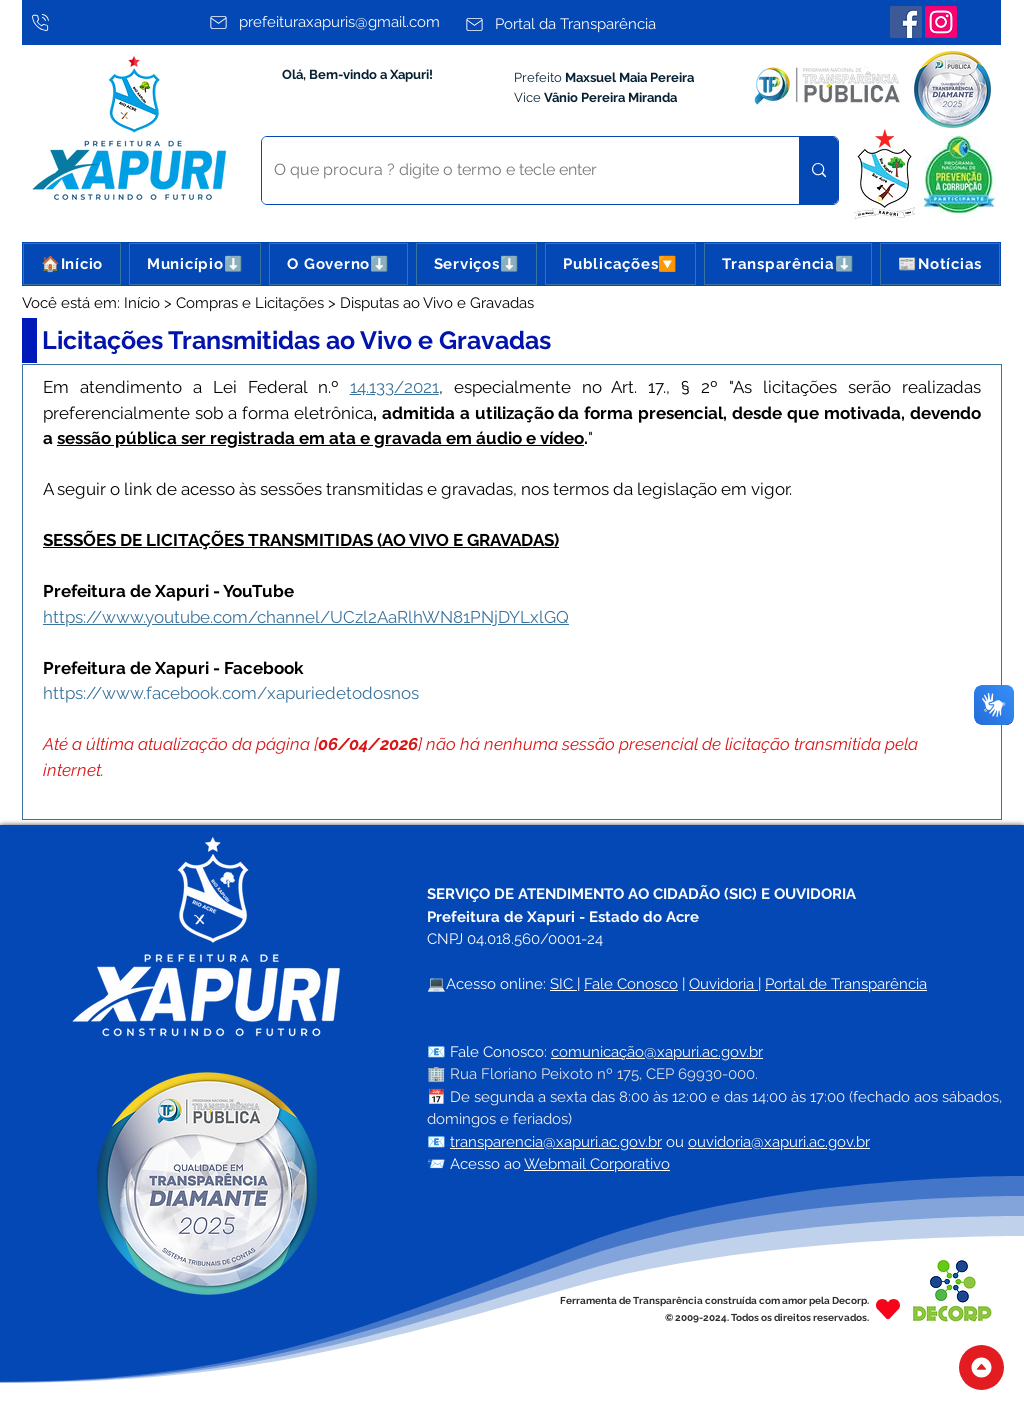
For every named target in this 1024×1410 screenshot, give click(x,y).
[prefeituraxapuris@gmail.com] (331, 22)
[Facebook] (906, 22)
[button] (195, 264)
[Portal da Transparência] (587, 24)
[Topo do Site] (981, 1367)
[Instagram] (941, 22)
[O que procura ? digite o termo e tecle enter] (515, 170)
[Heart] (888, 1308)
